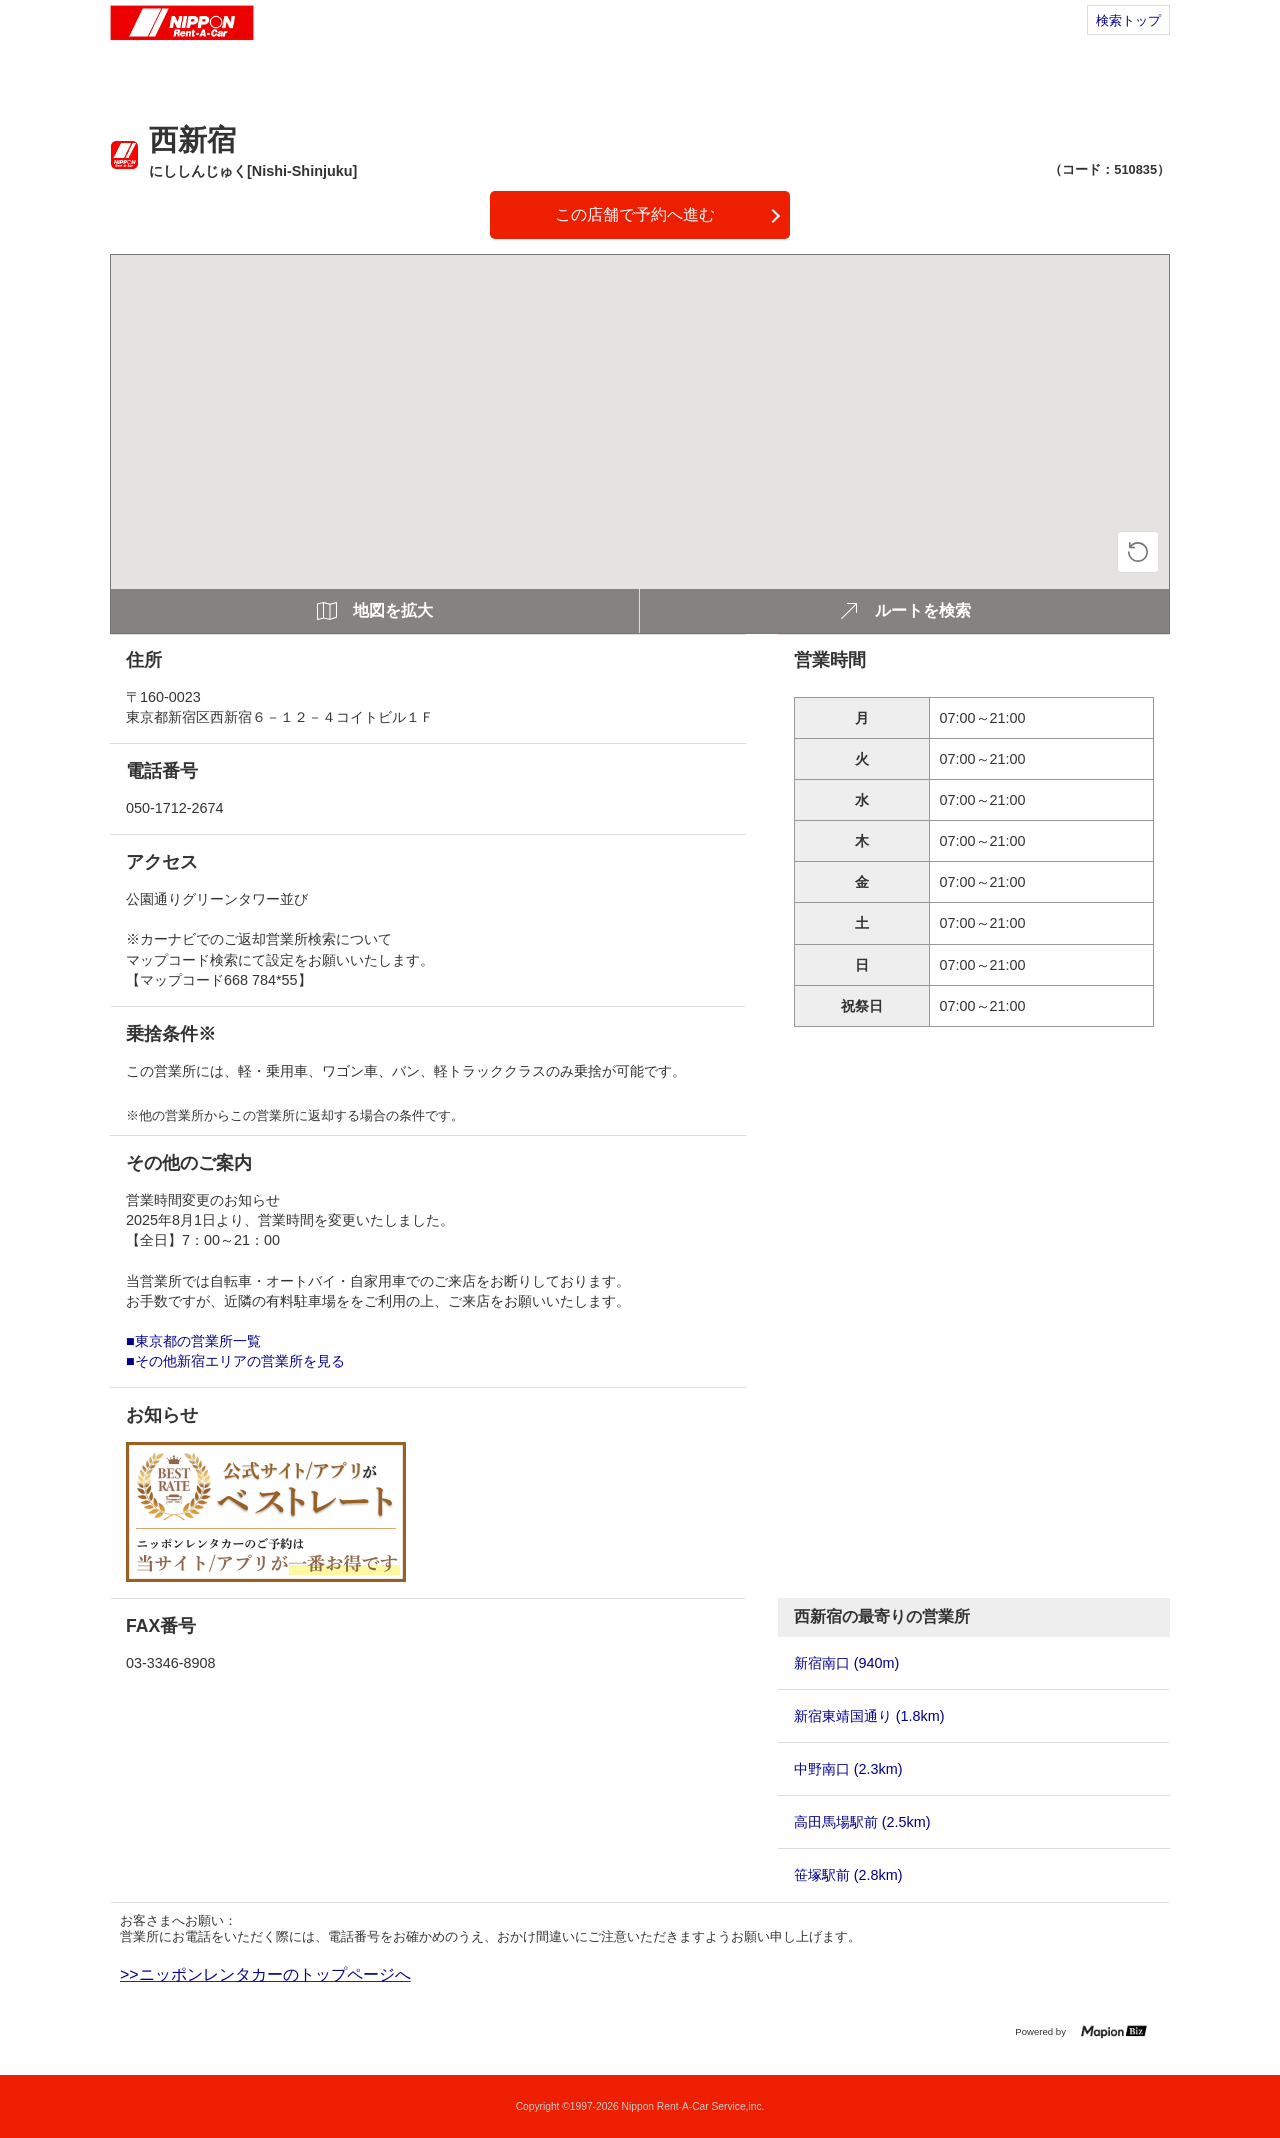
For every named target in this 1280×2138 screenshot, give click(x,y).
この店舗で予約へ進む (635, 214)
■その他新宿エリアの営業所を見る (235, 1361)
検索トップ (1128, 20)
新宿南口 (847, 1663)
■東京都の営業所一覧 (193, 1341)
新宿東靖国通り (869, 1716)
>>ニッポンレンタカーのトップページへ (265, 1974)
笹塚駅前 (848, 1875)
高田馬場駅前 (862, 1822)
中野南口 (848, 1769)
